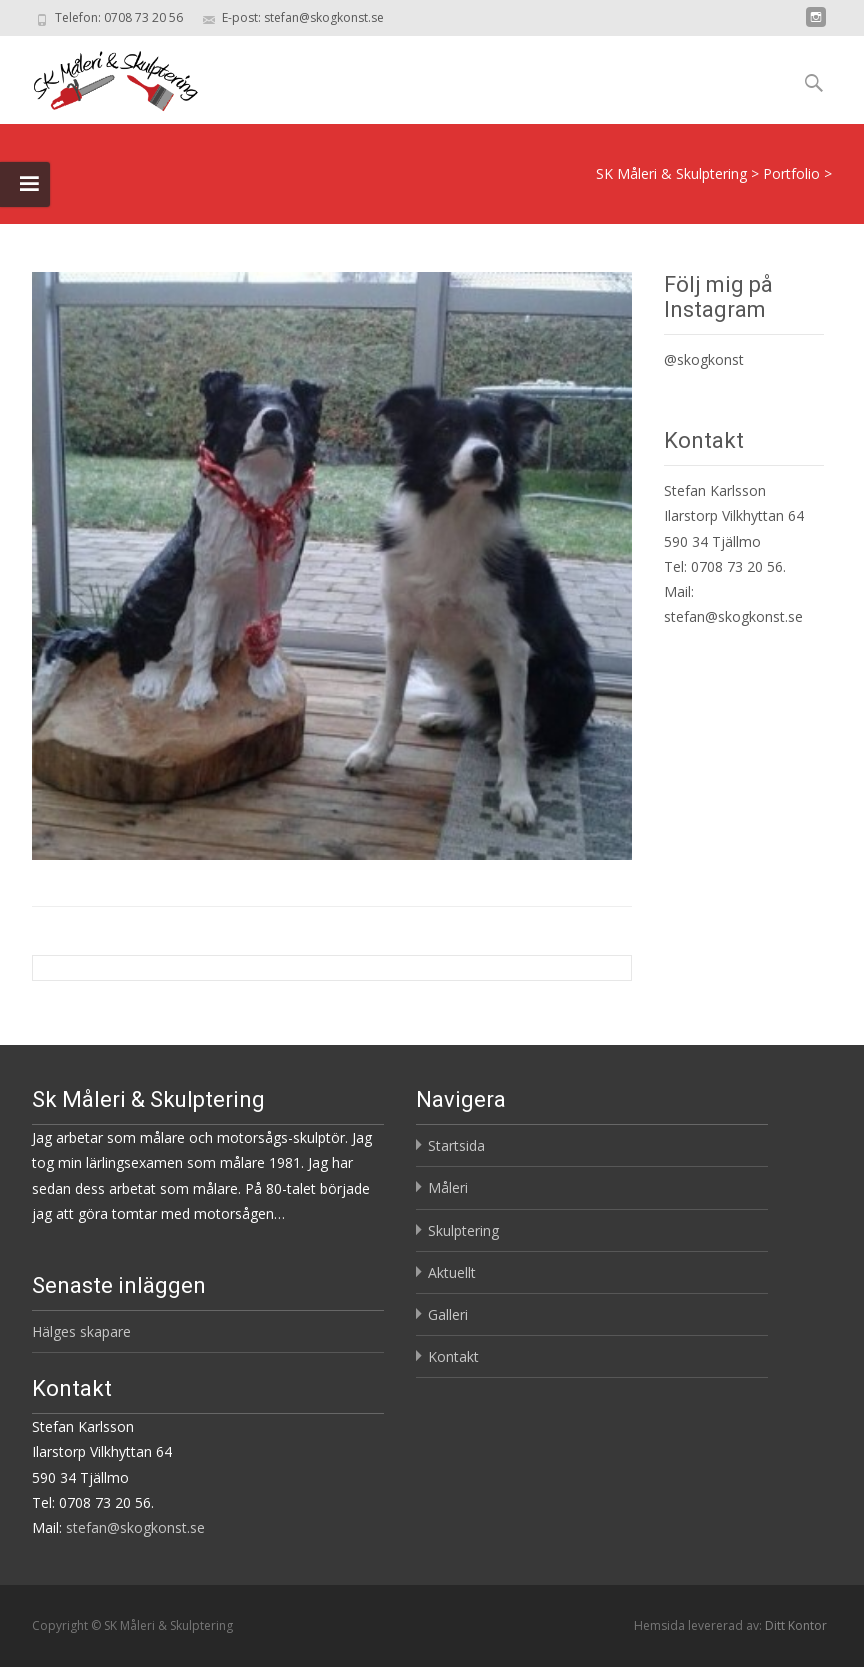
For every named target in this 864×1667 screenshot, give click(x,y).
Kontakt (453, 1356)
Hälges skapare (81, 1331)
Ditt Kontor (796, 1625)
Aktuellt (452, 1272)
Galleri (448, 1314)
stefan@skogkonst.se (733, 616)
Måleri (448, 1187)
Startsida (456, 1145)
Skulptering (463, 1230)
